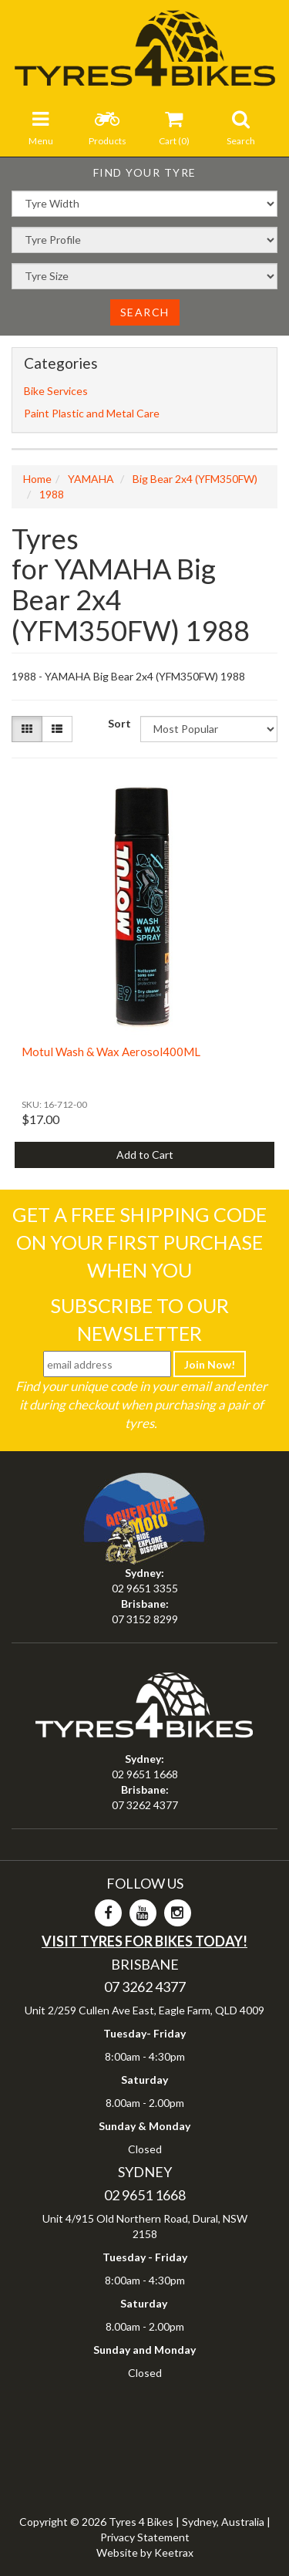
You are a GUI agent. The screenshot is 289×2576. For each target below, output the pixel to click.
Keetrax (173, 2552)
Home (37, 478)
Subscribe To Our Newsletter (139, 1319)
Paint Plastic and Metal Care (92, 413)
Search (145, 312)
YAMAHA (91, 478)
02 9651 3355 (145, 1588)
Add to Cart (144, 1154)
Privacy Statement (145, 2537)
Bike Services (56, 390)
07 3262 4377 (145, 1804)
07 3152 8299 (145, 1619)
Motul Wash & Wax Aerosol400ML (111, 1051)
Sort (118, 723)
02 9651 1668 (145, 1774)
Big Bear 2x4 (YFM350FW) (195, 478)
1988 (51, 494)
